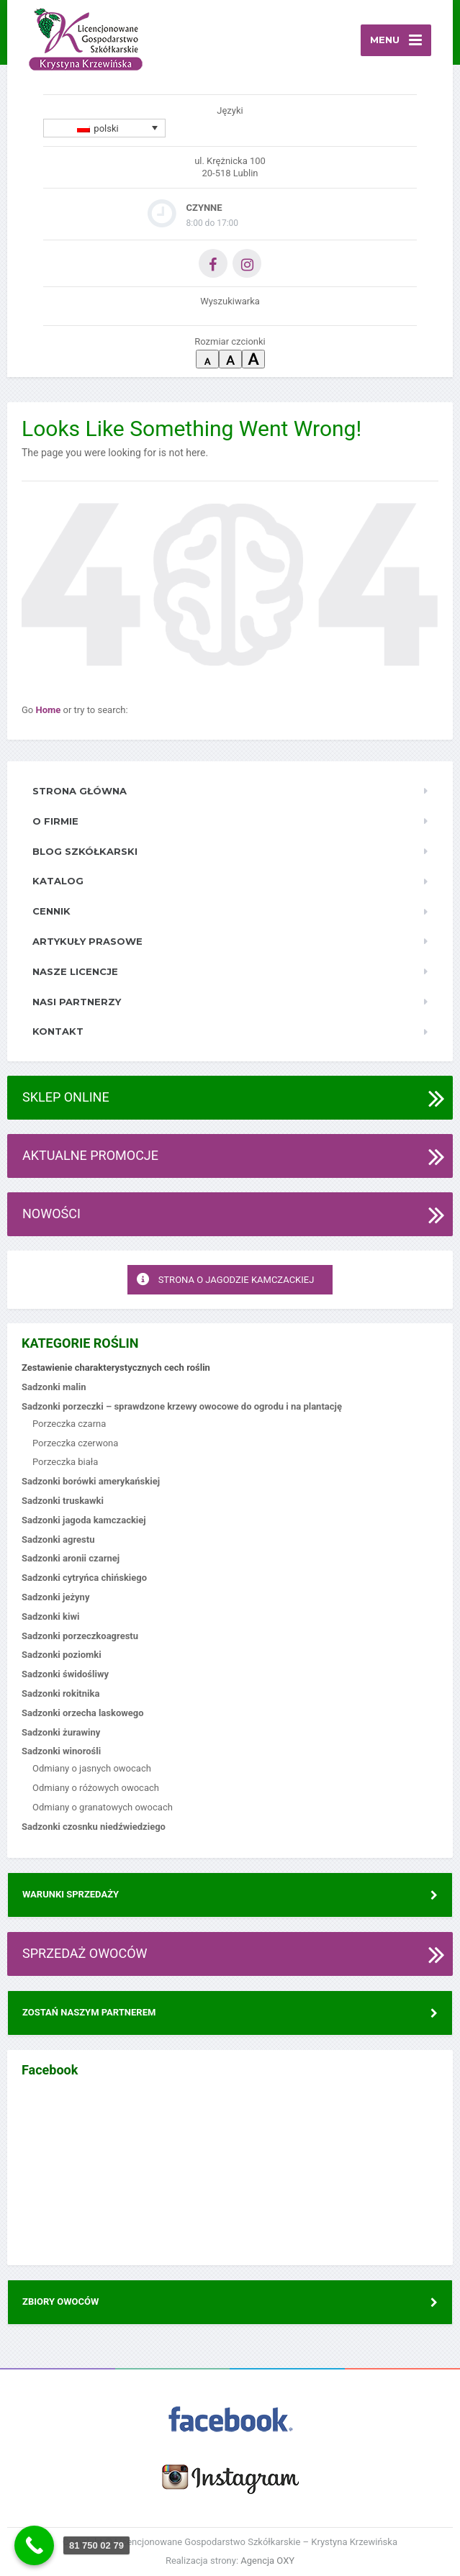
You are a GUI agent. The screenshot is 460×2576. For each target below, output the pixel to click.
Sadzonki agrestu (58, 1539)
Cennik (51, 911)
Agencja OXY (267, 2560)
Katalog (58, 880)
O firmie (55, 821)
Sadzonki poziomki (62, 1654)
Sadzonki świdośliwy (65, 1674)
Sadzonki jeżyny (55, 1597)
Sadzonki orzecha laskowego (83, 1712)
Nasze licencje (75, 971)
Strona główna (79, 791)
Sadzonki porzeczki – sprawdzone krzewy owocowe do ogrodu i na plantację (182, 1406)
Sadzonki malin (54, 1387)
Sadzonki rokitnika (60, 1693)
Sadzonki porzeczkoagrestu (80, 1636)
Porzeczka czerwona (75, 1443)
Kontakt (58, 1031)
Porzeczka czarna (69, 1423)
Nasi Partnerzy (76, 1001)
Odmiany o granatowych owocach (102, 1807)
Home (49, 709)
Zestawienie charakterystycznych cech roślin (116, 1367)
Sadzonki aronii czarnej (70, 1558)
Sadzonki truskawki (63, 1500)
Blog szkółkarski (84, 851)
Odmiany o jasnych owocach (91, 1768)
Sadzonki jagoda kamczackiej (84, 1520)
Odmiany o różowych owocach (95, 1787)
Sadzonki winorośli (61, 1751)
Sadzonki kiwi (50, 1616)
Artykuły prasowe (87, 941)
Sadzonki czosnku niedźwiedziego (94, 1826)
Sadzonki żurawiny (61, 1732)
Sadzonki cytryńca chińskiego (84, 1577)
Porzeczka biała (65, 1461)
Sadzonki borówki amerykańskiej (91, 1481)
